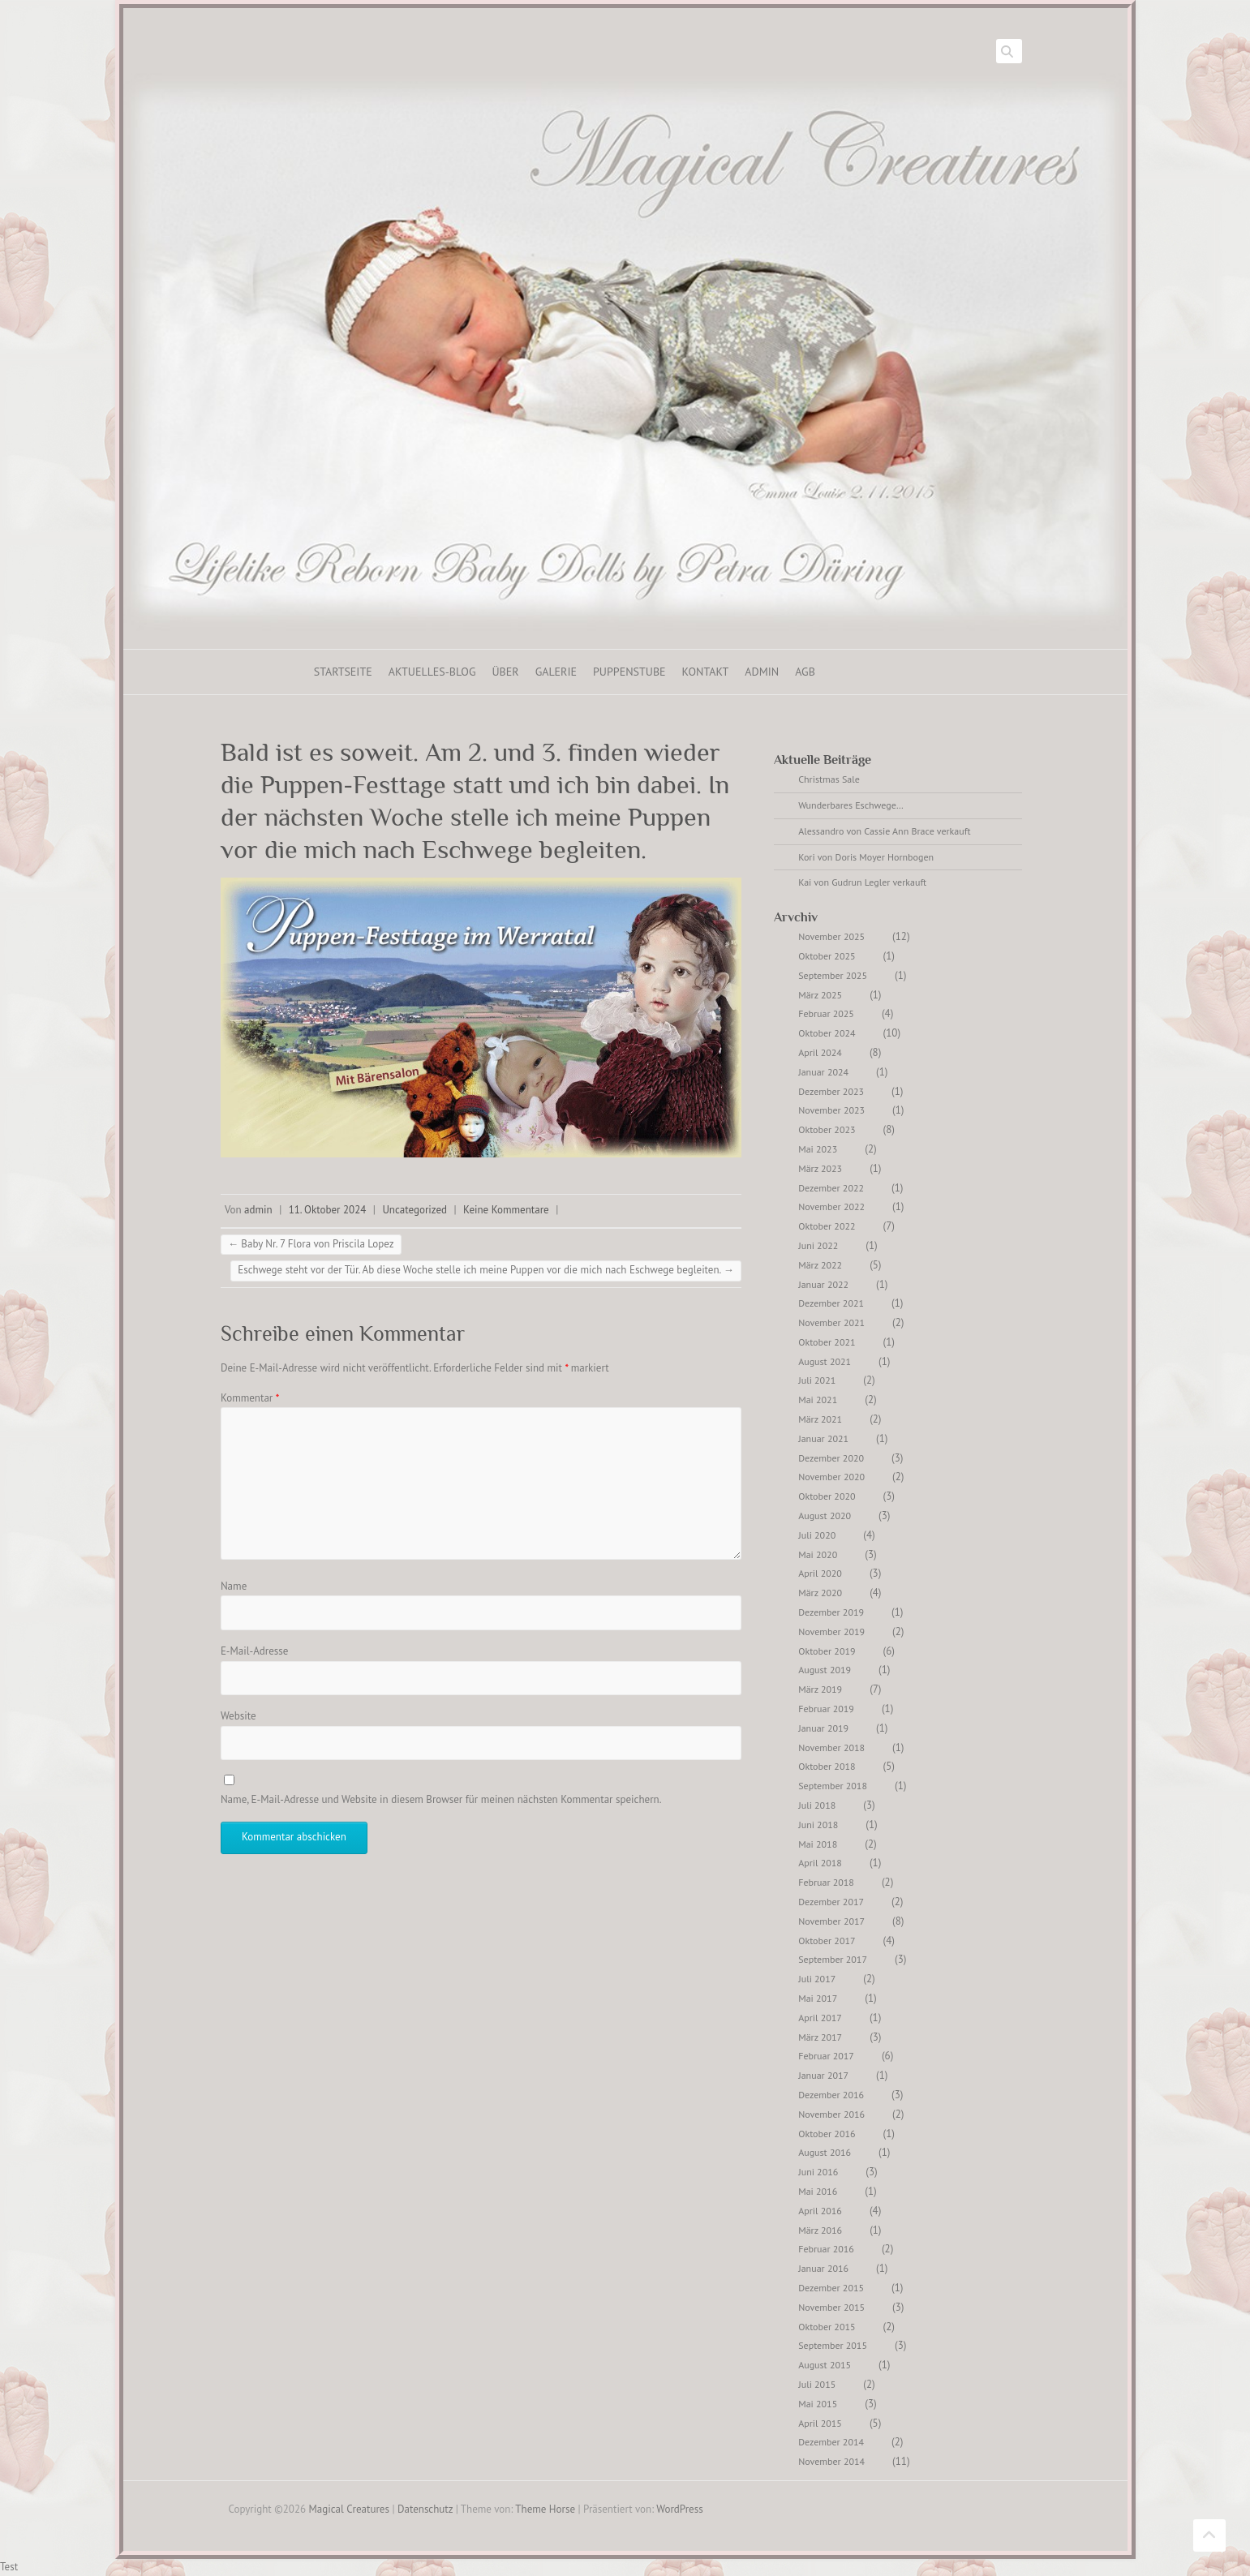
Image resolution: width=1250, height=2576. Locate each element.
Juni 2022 (818, 1245)
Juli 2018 (816, 1805)
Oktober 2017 (826, 1940)
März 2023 (820, 1168)
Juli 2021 (816, 1380)
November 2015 (831, 2307)
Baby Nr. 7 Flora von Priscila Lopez (311, 1244)
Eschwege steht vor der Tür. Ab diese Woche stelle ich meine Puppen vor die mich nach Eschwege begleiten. (486, 1270)
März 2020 (820, 1592)
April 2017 (820, 2017)
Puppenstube (629, 671)
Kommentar (250, 1398)
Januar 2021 (823, 1438)
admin (258, 1210)
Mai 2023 (817, 1149)
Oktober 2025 (826, 956)
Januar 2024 (823, 1072)
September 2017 (832, 1959)
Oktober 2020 (826, 1496)
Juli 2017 (816, 1979)
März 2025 (820, 995)
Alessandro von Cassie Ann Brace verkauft (884, 831)
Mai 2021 (817, 1399)
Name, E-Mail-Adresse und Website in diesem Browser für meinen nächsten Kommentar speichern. (441, 1799)
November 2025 (831, 936)
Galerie (556, 671)
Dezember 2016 (831, 2095)
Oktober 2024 (826, 1033)
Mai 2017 (817, 1998)
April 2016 (820, 2211)
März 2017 (820, 2037)
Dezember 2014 (831, 2442)
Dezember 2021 (831, 1303)
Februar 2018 (826, 1882)
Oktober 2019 (826, 1651)
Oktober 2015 (826, 2327)
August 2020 (824, 1515)
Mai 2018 (817, 1844)
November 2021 (831, 1322)
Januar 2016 (823, 2268)
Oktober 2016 (826, 2133)
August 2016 (824, 2152)
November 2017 (831, 1921)
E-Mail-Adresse (255, 1651)
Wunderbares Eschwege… (851, 805)
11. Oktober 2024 (328, 1210)
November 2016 (831, 2114)
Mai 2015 (817, 2404)
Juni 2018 (818, 1824)
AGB (805, 671)
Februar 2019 (826, 1708)
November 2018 (831, 1747)
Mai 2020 (817, 1554)
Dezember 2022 (831, 1188)
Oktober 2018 (826, 1766)
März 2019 (820, 1689)
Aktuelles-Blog (432, 671)
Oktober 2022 (826, 1226)
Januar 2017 (823, 2075)
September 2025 (832, 975)
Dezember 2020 (831, 1458)
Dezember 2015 (831, 2288)
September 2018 (832, 1786)
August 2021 (824, 1361)
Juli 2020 (816, 1535)
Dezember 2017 (831, 1902)
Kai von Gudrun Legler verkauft (862, 882)
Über (505, 671)
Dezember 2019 (831, 1612)
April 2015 (820, 2423)
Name (234, 1586)
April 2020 (820, 1573)
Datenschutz (425, 2509)
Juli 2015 (816, 2384)
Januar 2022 (823, 1284)
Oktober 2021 (826, 1342)
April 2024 (820, 1052)
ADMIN (762, 671)
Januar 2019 (823, 1728)
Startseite (343, 671)
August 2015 (824, 2365)
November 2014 (831, 2461)
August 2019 (824, 1670)
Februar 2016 (826, 2249)
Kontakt (705, 671)
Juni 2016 (818, 2172)
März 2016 (820, 2230)
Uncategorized (414, 1210)
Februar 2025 (826, 1013)
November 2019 (831, 1631)
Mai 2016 (817, 2191)
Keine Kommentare (506, 1210)
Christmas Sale (829, 779)
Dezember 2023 (831, 1091)
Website (238, 1716)
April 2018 (820, 1863)
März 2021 (820, 1419)
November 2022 (831, 1206)
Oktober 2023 (826, 1129)
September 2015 (832, 2345)
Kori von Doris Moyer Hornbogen (866, 857)
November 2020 (831, 1476)
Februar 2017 (826, 2056)
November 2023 (831, 1110)
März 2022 (820, 1265)
